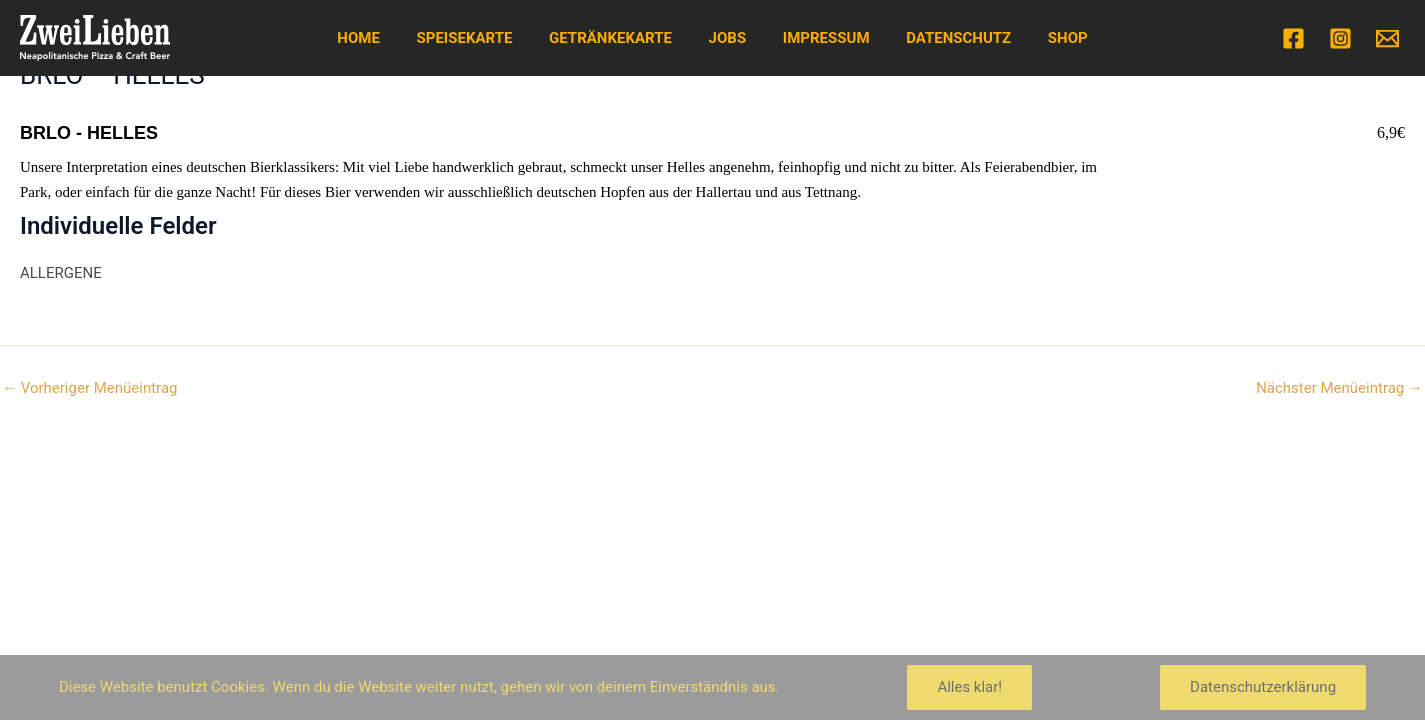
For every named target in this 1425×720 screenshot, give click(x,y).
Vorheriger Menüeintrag (89, 388)
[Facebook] (1293, 38)
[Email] (1387, 38)
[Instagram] (1340, 38)
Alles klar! (969, 687)
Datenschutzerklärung (1263, 687)
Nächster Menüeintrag (1339, 388)
